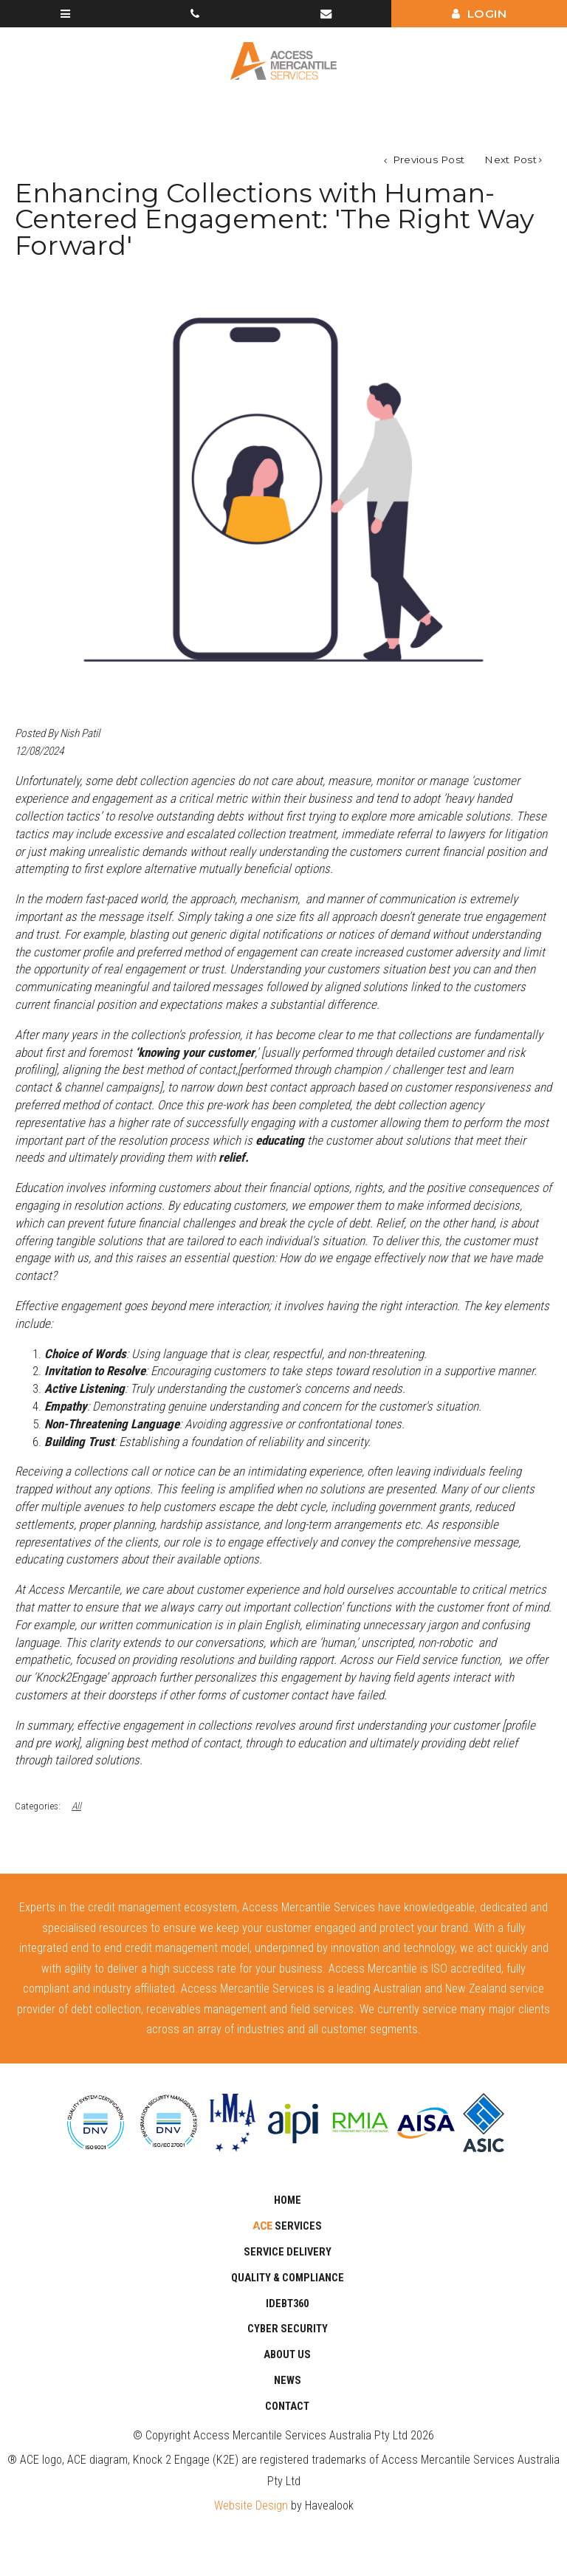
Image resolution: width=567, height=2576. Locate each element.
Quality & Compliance (287, 2278)
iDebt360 (287, 2304)
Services (297, 2226)
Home (287, 2200)
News (287, 2380)
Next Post (510, 159)
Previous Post (426, 159)
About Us (287, 2355)
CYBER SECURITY (287, 2329)
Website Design (251, 2505)
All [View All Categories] (76, 1806)
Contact (287, 2406)
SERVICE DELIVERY (287, 2252)
